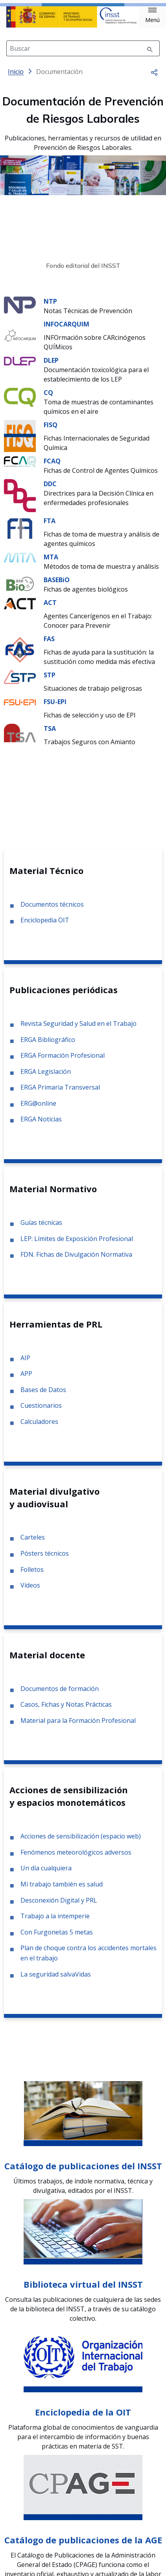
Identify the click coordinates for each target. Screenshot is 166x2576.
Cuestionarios (41, 1411)
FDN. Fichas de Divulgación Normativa (76, 1260)
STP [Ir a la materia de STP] (49, 681)
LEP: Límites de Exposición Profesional (76, 1245)
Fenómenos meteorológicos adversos (75, 1858)
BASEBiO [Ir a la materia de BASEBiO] (57, 586)
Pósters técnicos (44, 1559)
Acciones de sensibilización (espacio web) (80, 1842)
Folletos (32, 1575)
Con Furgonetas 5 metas (56, 1938)
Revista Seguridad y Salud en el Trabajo (78, 1029)
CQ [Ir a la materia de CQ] (48, 399)
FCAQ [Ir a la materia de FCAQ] (52, 467)
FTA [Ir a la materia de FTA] (49, 527)
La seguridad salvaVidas (55, 1980)
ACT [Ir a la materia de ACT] (50, 609)
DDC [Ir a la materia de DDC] (50, 490)
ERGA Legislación (45, 1077)
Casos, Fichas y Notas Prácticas (66, 1710)
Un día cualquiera (46, 1874)
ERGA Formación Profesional (62, 1061)
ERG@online (38, 1109)
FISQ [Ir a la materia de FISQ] (50, 431)
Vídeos (30, 1591)
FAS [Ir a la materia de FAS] (49, 645)
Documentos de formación (59, 1695)
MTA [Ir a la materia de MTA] (51, 563)
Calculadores (39, 1428)
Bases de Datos (43, 1396)
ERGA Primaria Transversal (60, 1093)
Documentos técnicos (52, 910)
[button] (152, 15)
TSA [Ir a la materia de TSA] (50, 734)
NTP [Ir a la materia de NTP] (50, 307)
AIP (25, 1364)
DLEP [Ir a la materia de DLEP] (51, 366)
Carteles (32, 1543)
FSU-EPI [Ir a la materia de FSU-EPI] (55, 708)
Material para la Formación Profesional (78, 1726)
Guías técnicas (41, 1228)
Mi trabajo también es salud (61, 1890)
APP (26, 1380)
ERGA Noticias (41, 1125)
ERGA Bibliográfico (47, 1046)
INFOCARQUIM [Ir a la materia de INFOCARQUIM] (66, 330)
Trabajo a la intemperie (55, 1922)
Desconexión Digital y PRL (58, 1906)
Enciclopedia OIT (44, 926)
